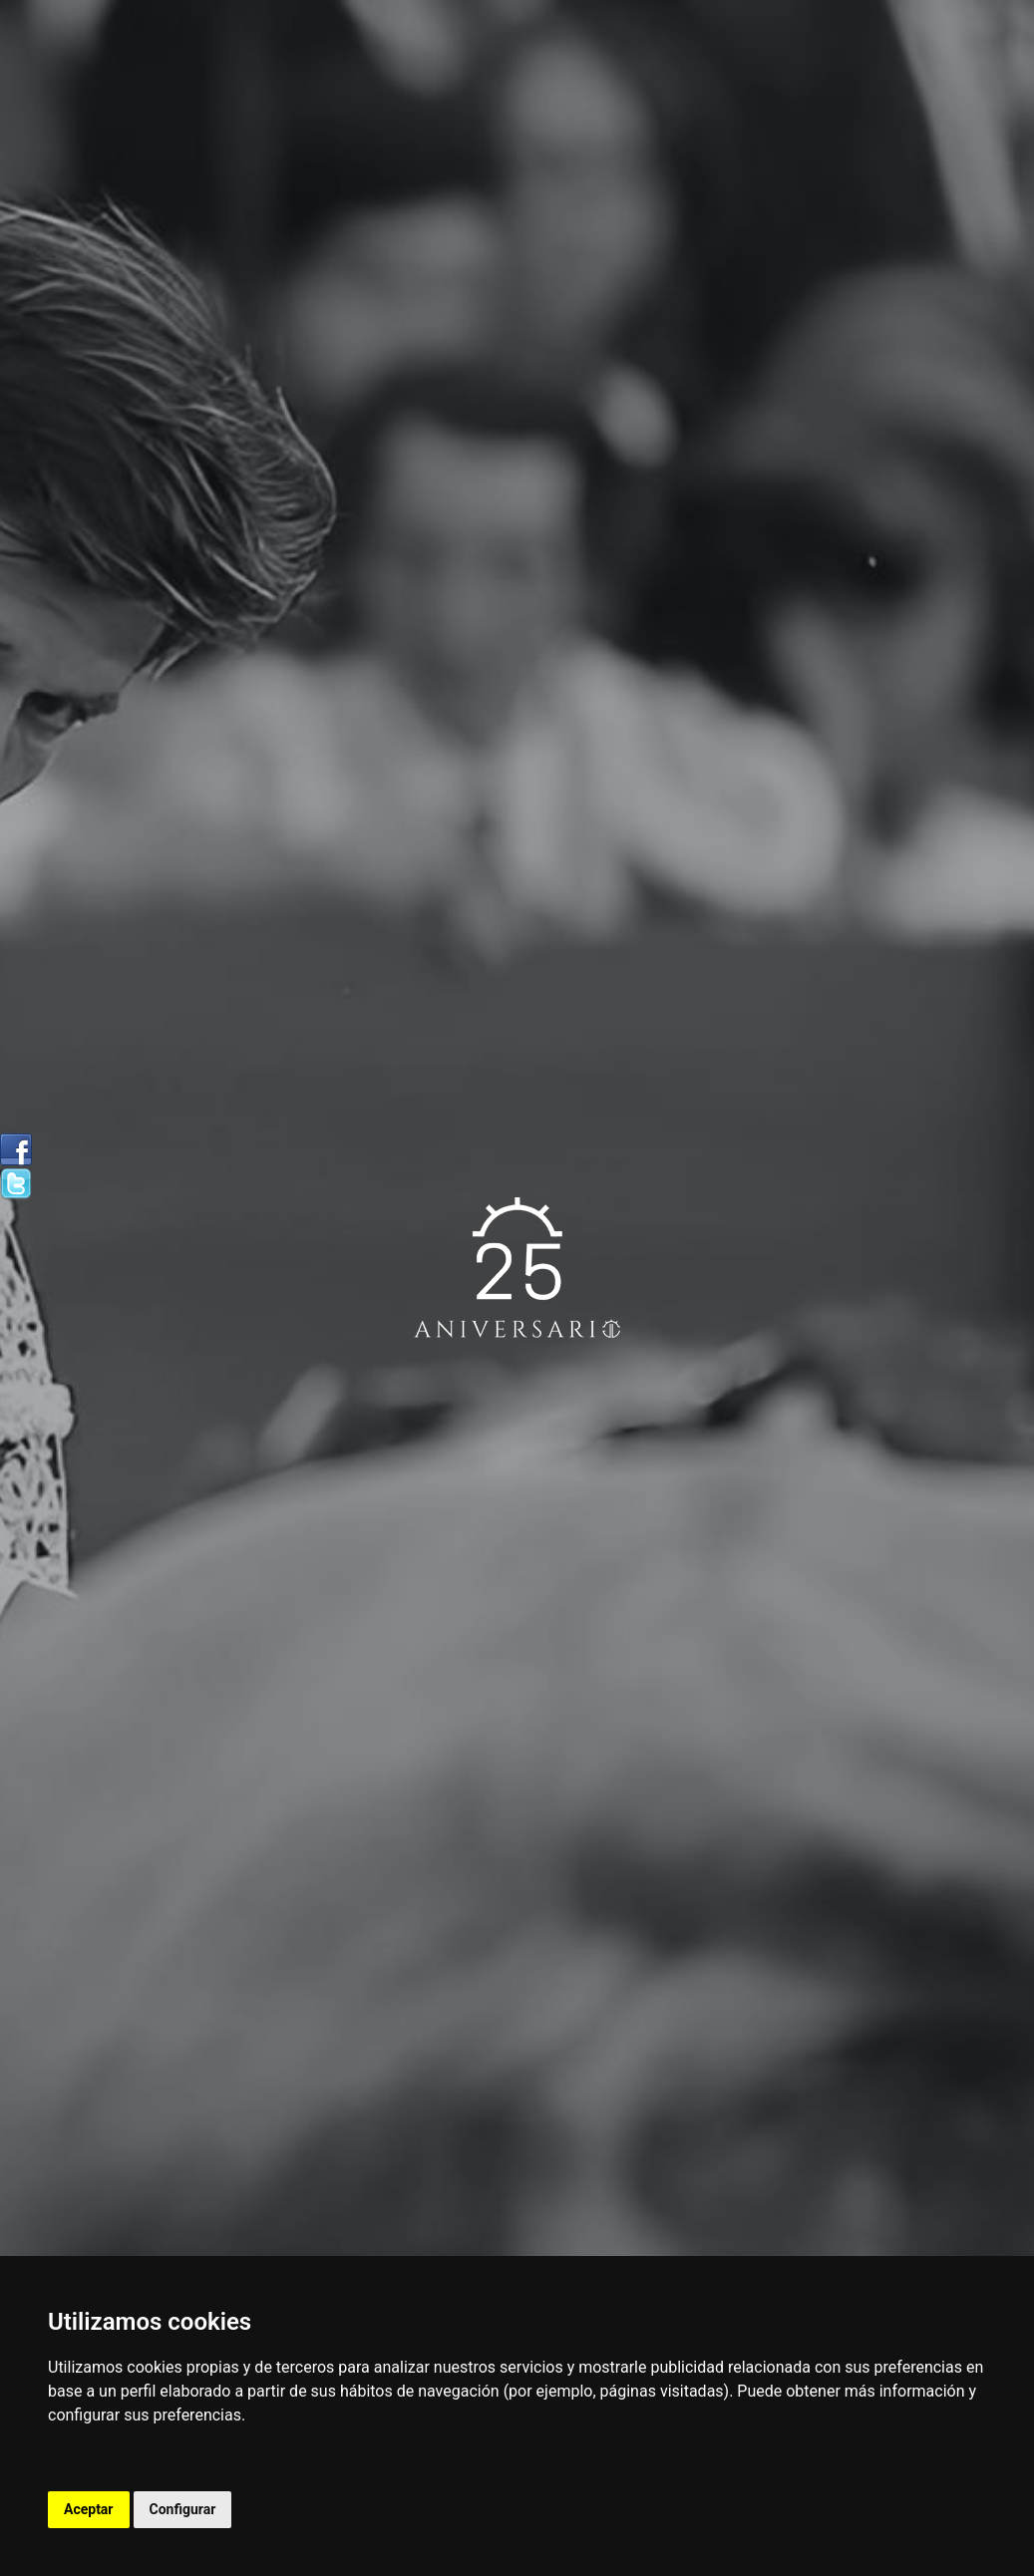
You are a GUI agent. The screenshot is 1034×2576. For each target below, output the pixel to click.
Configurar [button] (183, 2509)
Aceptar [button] (89, 2509)
